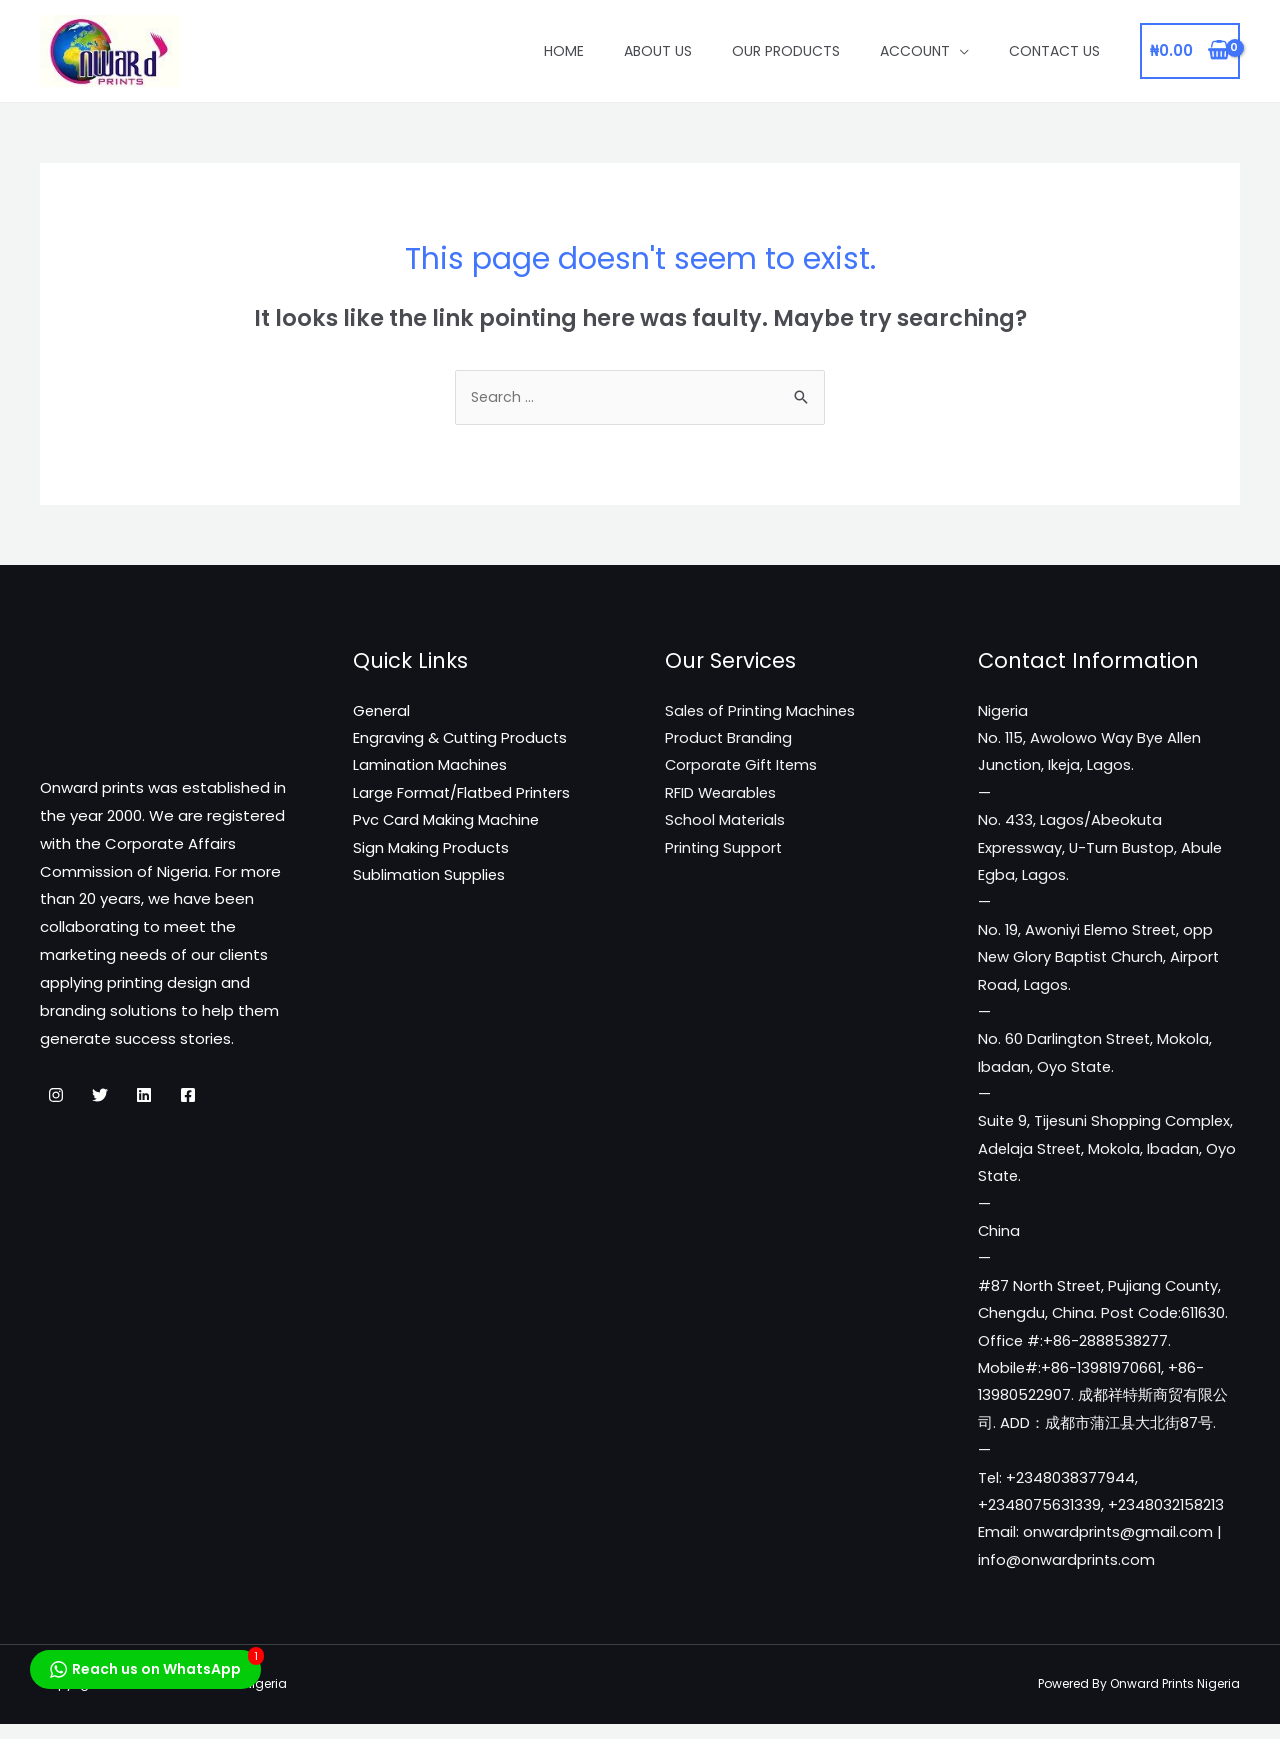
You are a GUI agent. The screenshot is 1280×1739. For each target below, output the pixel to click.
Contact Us (1054, 51)
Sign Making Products (431, 852)
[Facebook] (188, 1097)
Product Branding (729, 740)
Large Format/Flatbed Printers (464, 796)
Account (915, 51)
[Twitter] (100, 1097)
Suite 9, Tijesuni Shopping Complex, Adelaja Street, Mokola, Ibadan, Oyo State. (1108, 1158)
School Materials (726, 824)
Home (564, 51)
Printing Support (724, 852)
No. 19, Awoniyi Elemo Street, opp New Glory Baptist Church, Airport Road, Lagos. (1101, 963)
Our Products (786, 51)
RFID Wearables (722, 796)
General (382, 713)
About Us (658, 51)
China (999, 1242)
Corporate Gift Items (744, 768)
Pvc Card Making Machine (447, 824)
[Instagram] (56, 1097)
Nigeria (1003, 713)
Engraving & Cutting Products (462, 740)
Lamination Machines (431, 768)
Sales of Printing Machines (761, 713)
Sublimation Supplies (430, 880)
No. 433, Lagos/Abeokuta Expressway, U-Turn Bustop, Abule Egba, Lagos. (1102, 852)
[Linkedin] (144, 1097)
